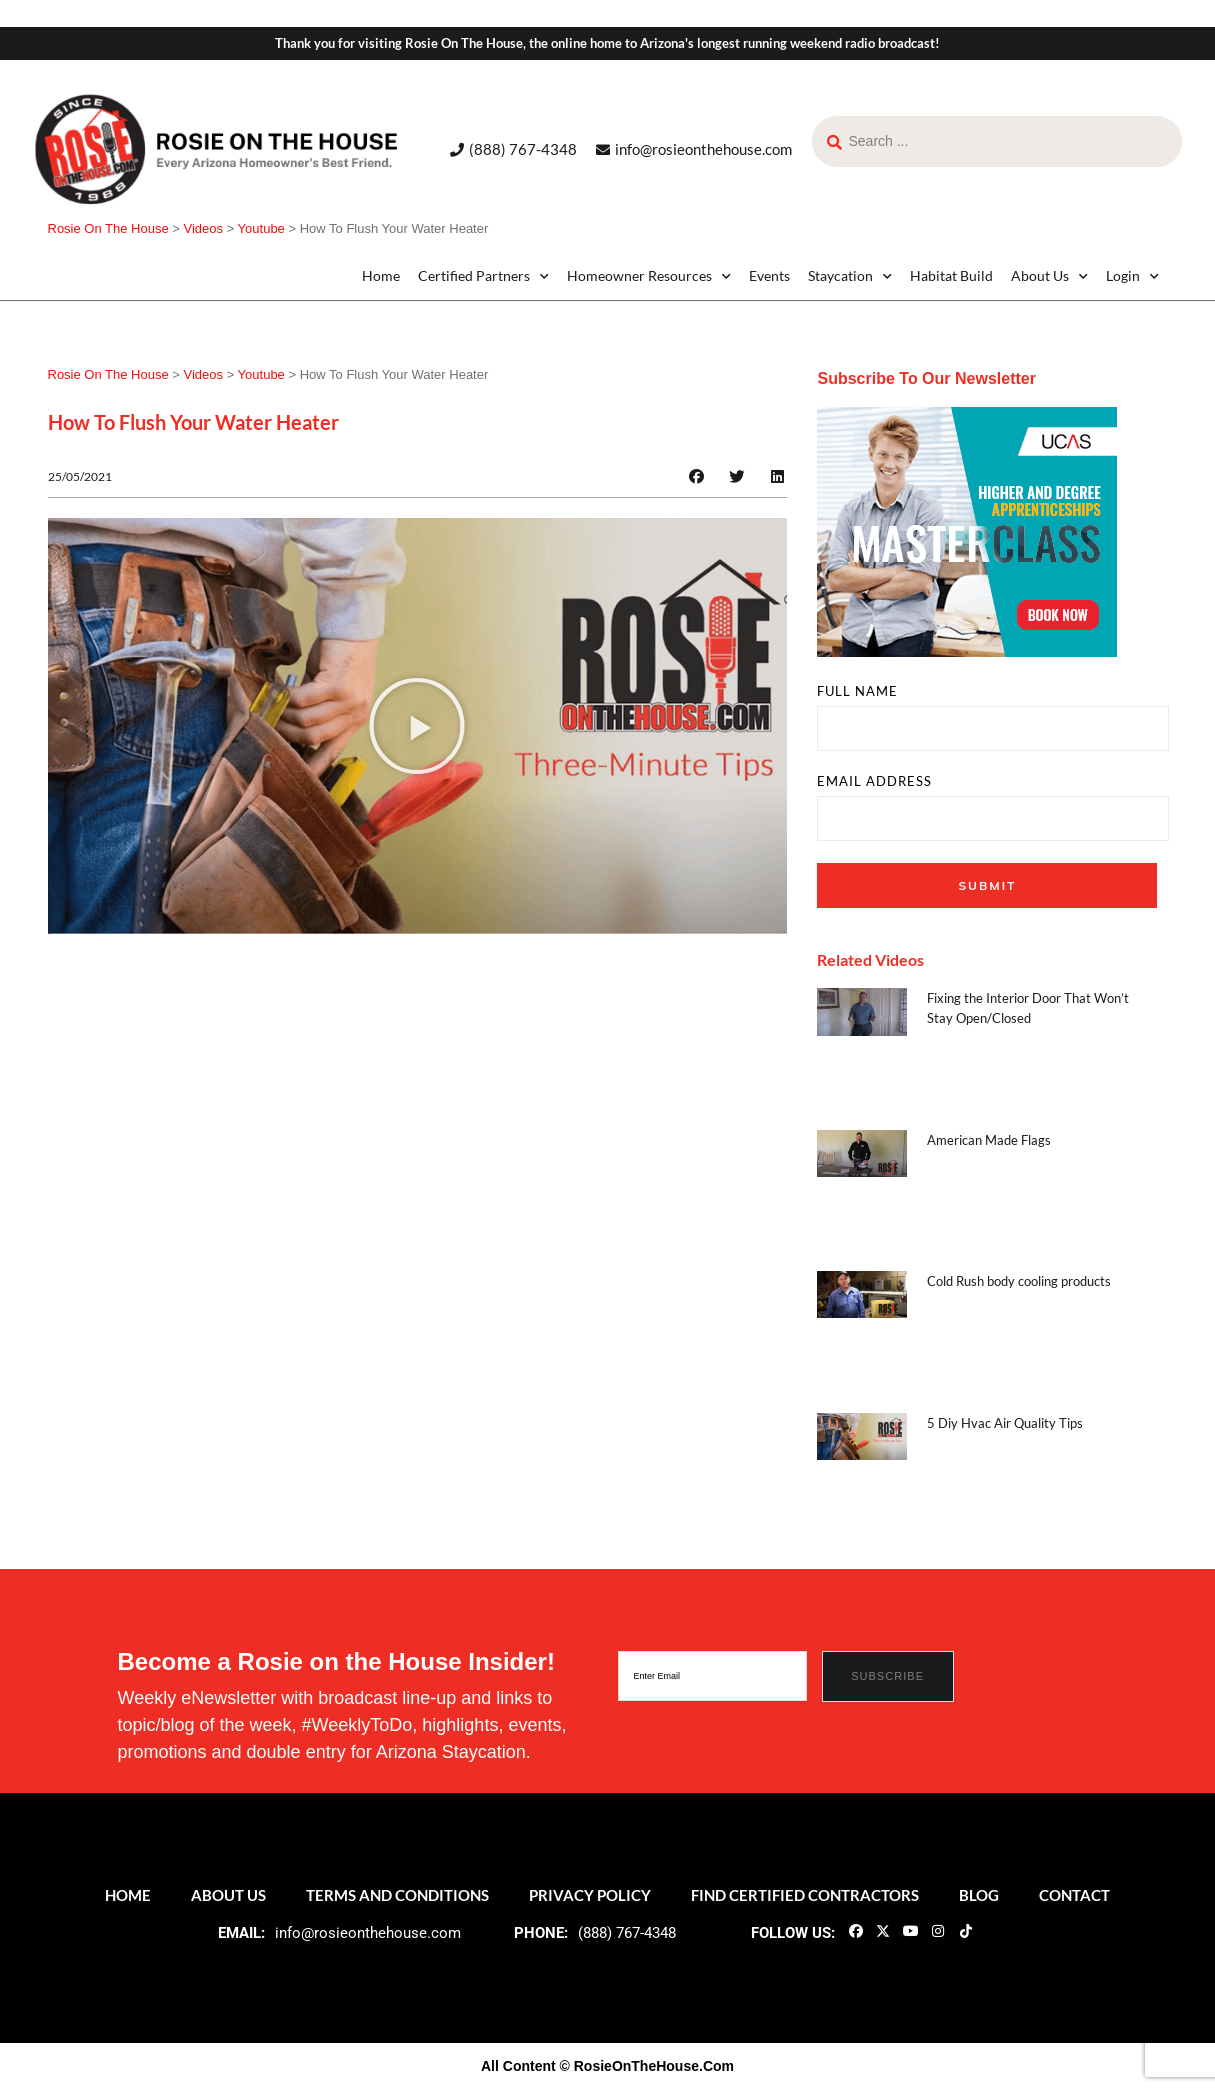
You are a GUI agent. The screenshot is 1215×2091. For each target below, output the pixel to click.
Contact (1074, 1895)
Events (769, 275)
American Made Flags (989, 1140)
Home (381, 275)
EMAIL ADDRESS (874, 781)
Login (1132, 276)
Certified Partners (483, 276)
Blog (979, 1895)
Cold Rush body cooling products (1019, 1281)
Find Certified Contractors (805, 1895)
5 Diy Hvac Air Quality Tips (1005, 1423)
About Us (1049, 276)
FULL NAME (857, 691)
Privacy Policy (590, 1895)
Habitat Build (951, 275)
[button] (696, 476)
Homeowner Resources (649, 276)
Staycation (850, 276)
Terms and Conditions (397, 1895)
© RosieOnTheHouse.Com (647, 2066)
